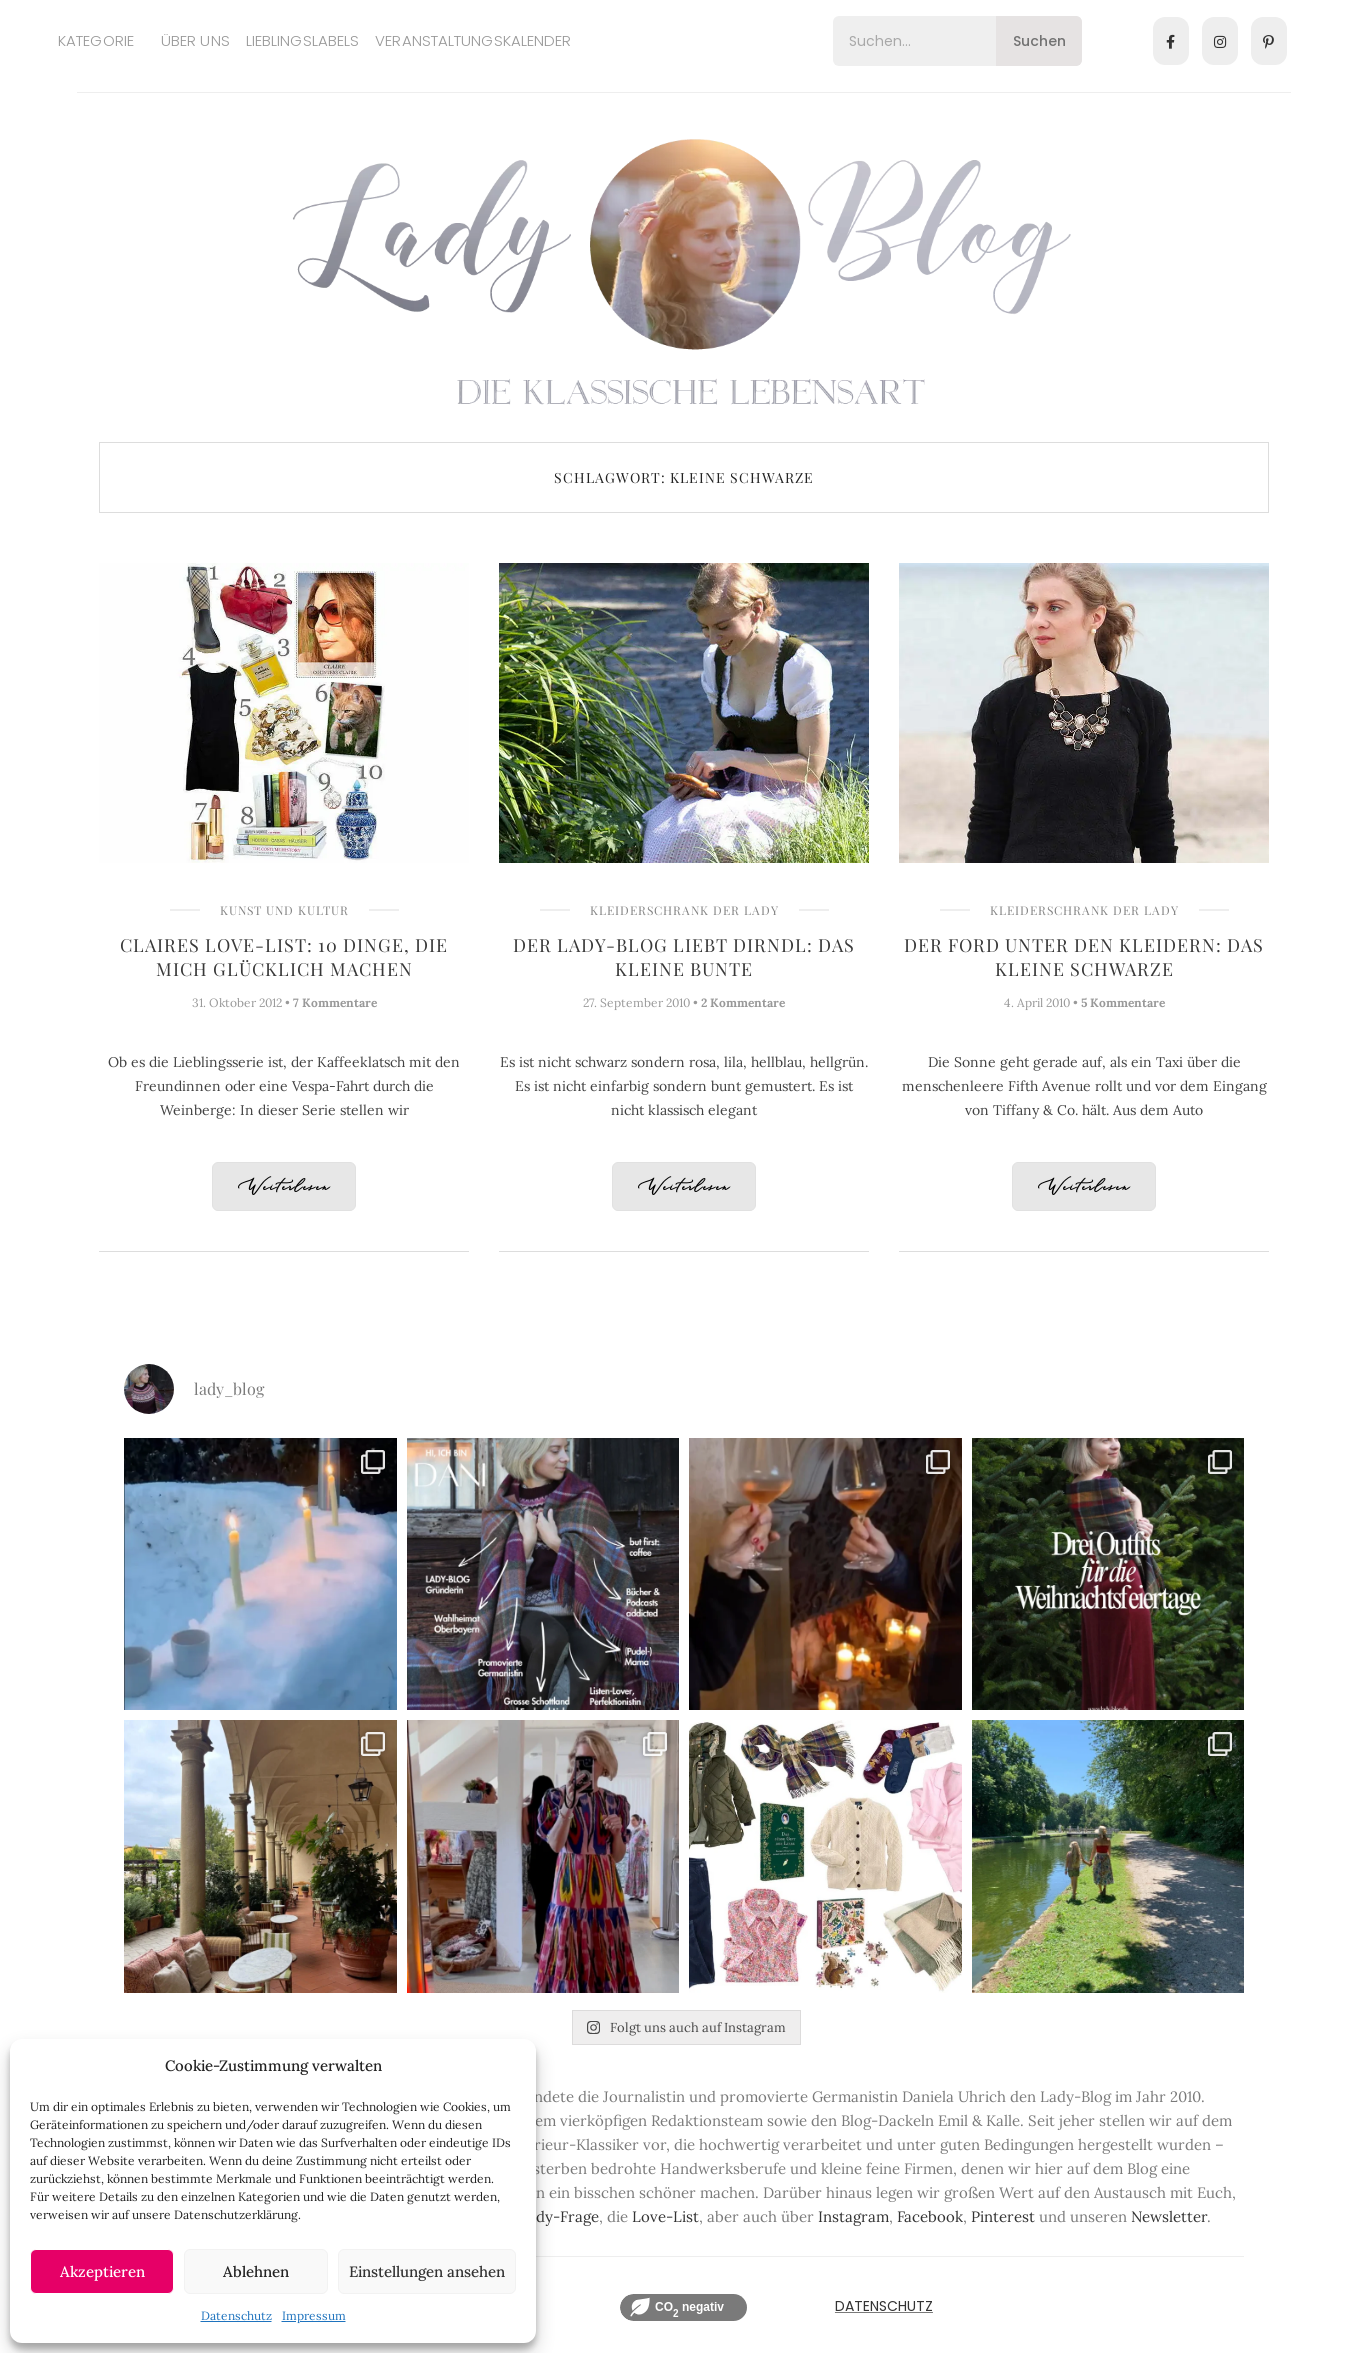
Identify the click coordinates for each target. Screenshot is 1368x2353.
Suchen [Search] (1039, 41)
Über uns (195, 40)
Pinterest (1003, 2216)
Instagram (853, 2216)
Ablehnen (256, 2271)
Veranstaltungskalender (473, 40)
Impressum (314, 2315)
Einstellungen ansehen (427, 2271)
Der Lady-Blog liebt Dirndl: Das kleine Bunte (684, 957)
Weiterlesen (284, 1187)
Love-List (665, 2216)
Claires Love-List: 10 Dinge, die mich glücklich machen (284, 957)
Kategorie (96, 40)
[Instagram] (1220, 41)
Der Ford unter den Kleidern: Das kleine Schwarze (1084, 957)
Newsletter (1169, 2216)
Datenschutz (236, 2315)
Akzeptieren (102, 2271)
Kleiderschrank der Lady (684, 910)
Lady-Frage (559, 2216)
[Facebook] (1171, 41)
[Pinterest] (1269, 41)
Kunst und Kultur (284, 910)
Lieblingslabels (303, 40)
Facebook (930, 2216)
